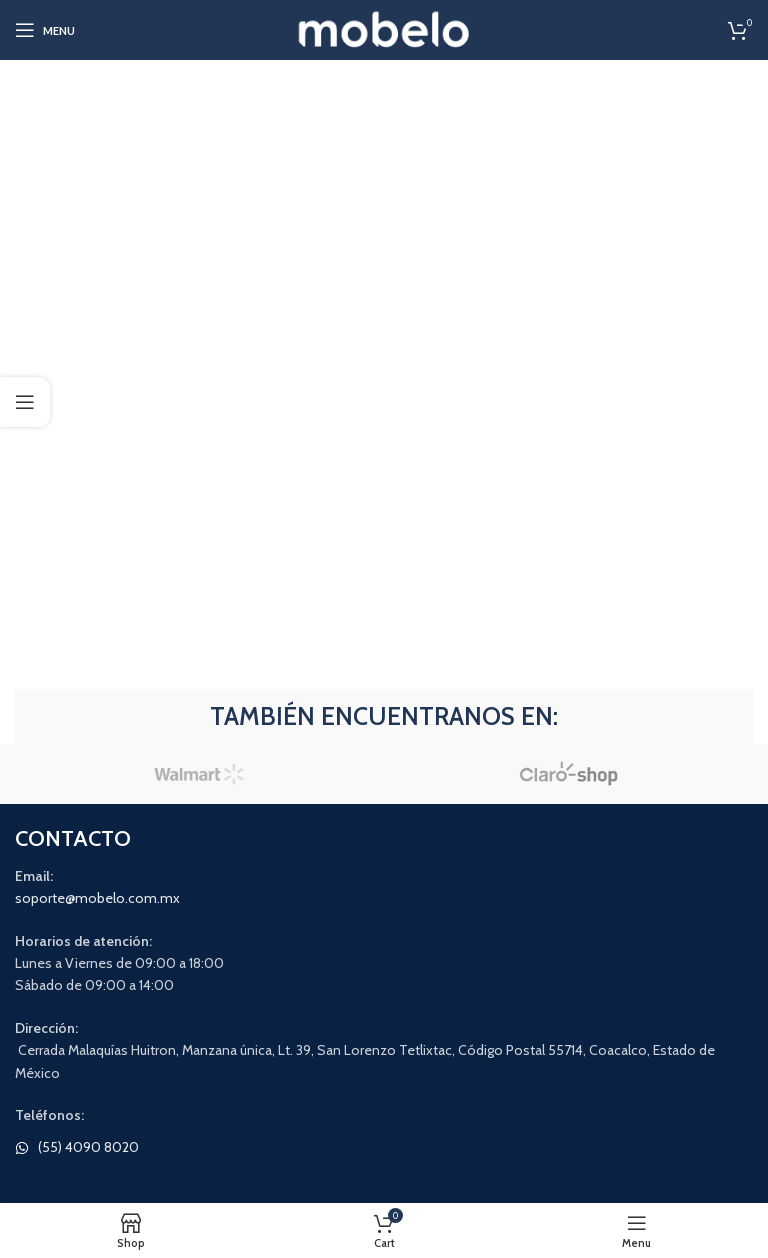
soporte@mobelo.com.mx (97, 898)
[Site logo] (384, 28)
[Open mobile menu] (45, 30)
